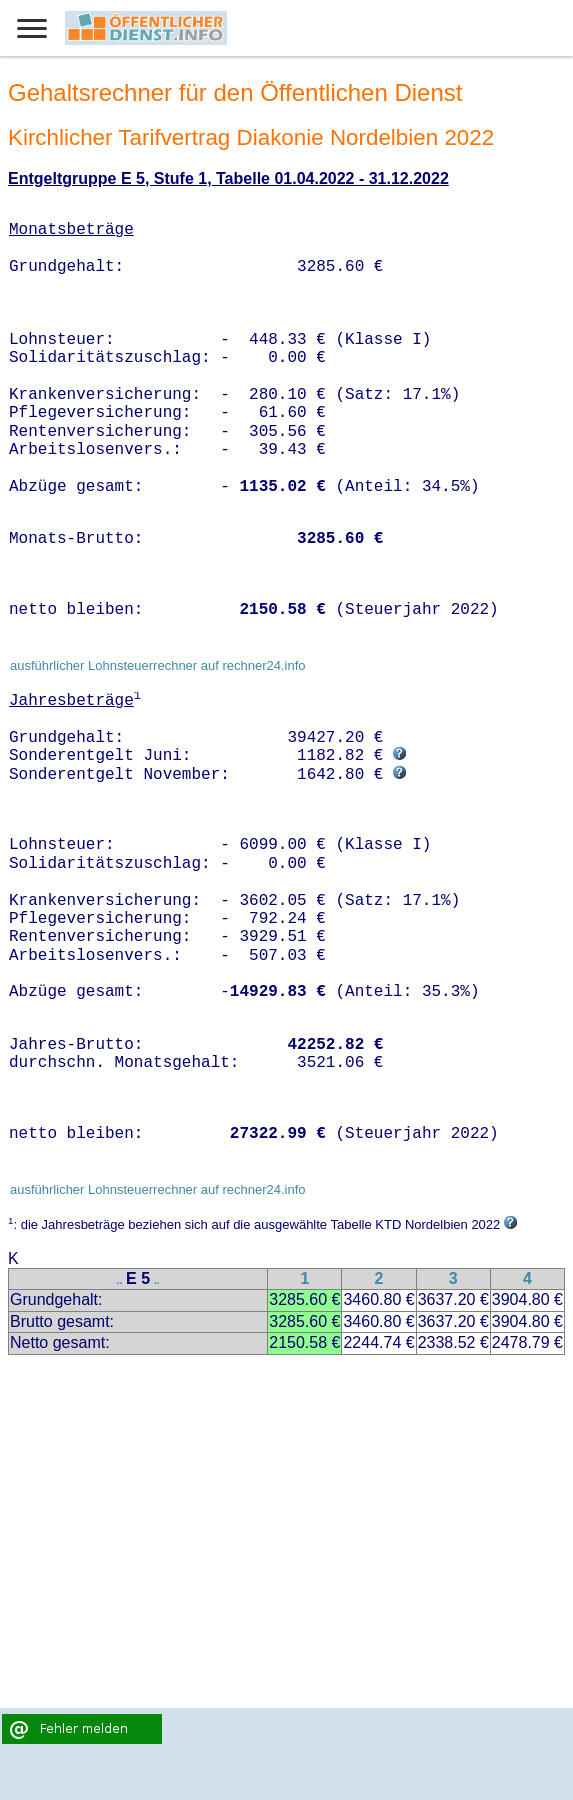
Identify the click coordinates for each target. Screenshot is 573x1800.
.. (120, 1280)
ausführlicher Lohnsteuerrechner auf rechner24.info (158, 665)
